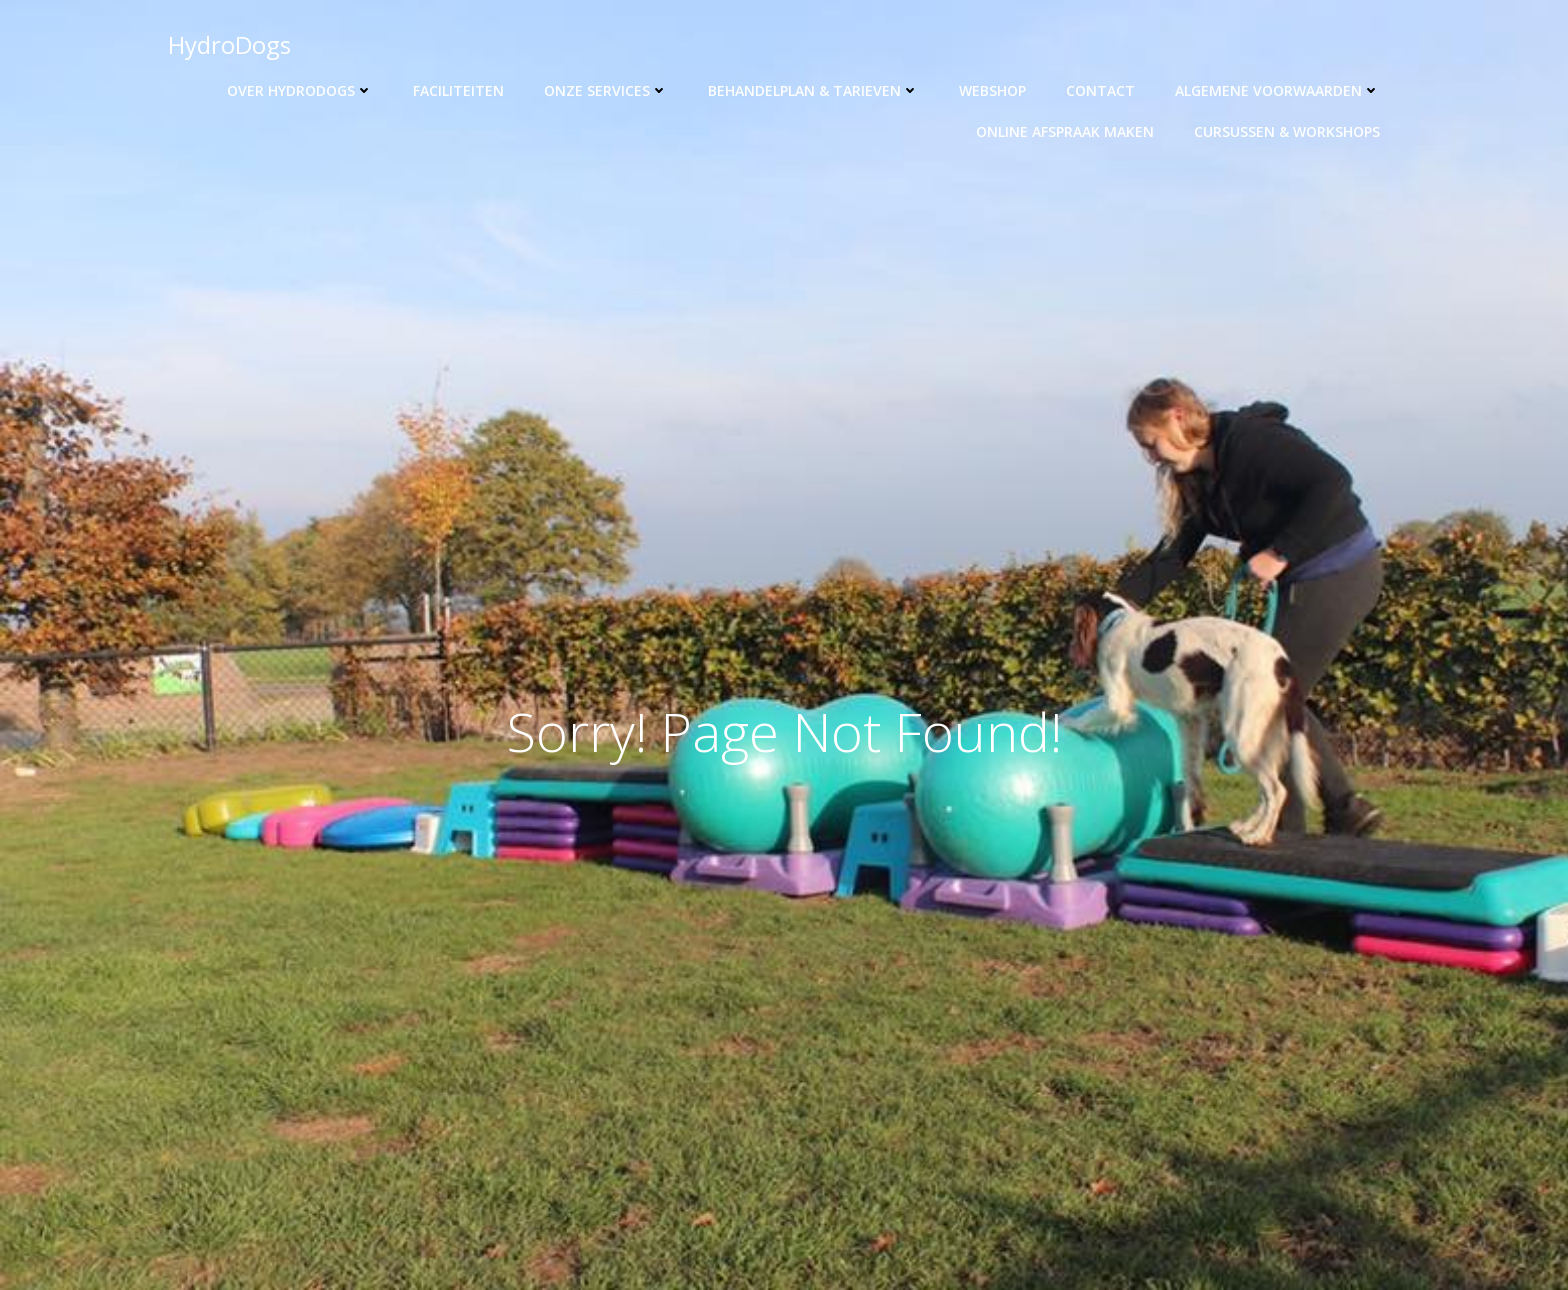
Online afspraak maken (1065, 131)
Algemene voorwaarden (1277, 90)
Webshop (992, 90)
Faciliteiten (458, 90)
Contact (1100, 90)
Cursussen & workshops (1287, 131)
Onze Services (606, 90)
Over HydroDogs (300, 90)
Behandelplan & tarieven (813, 90)
